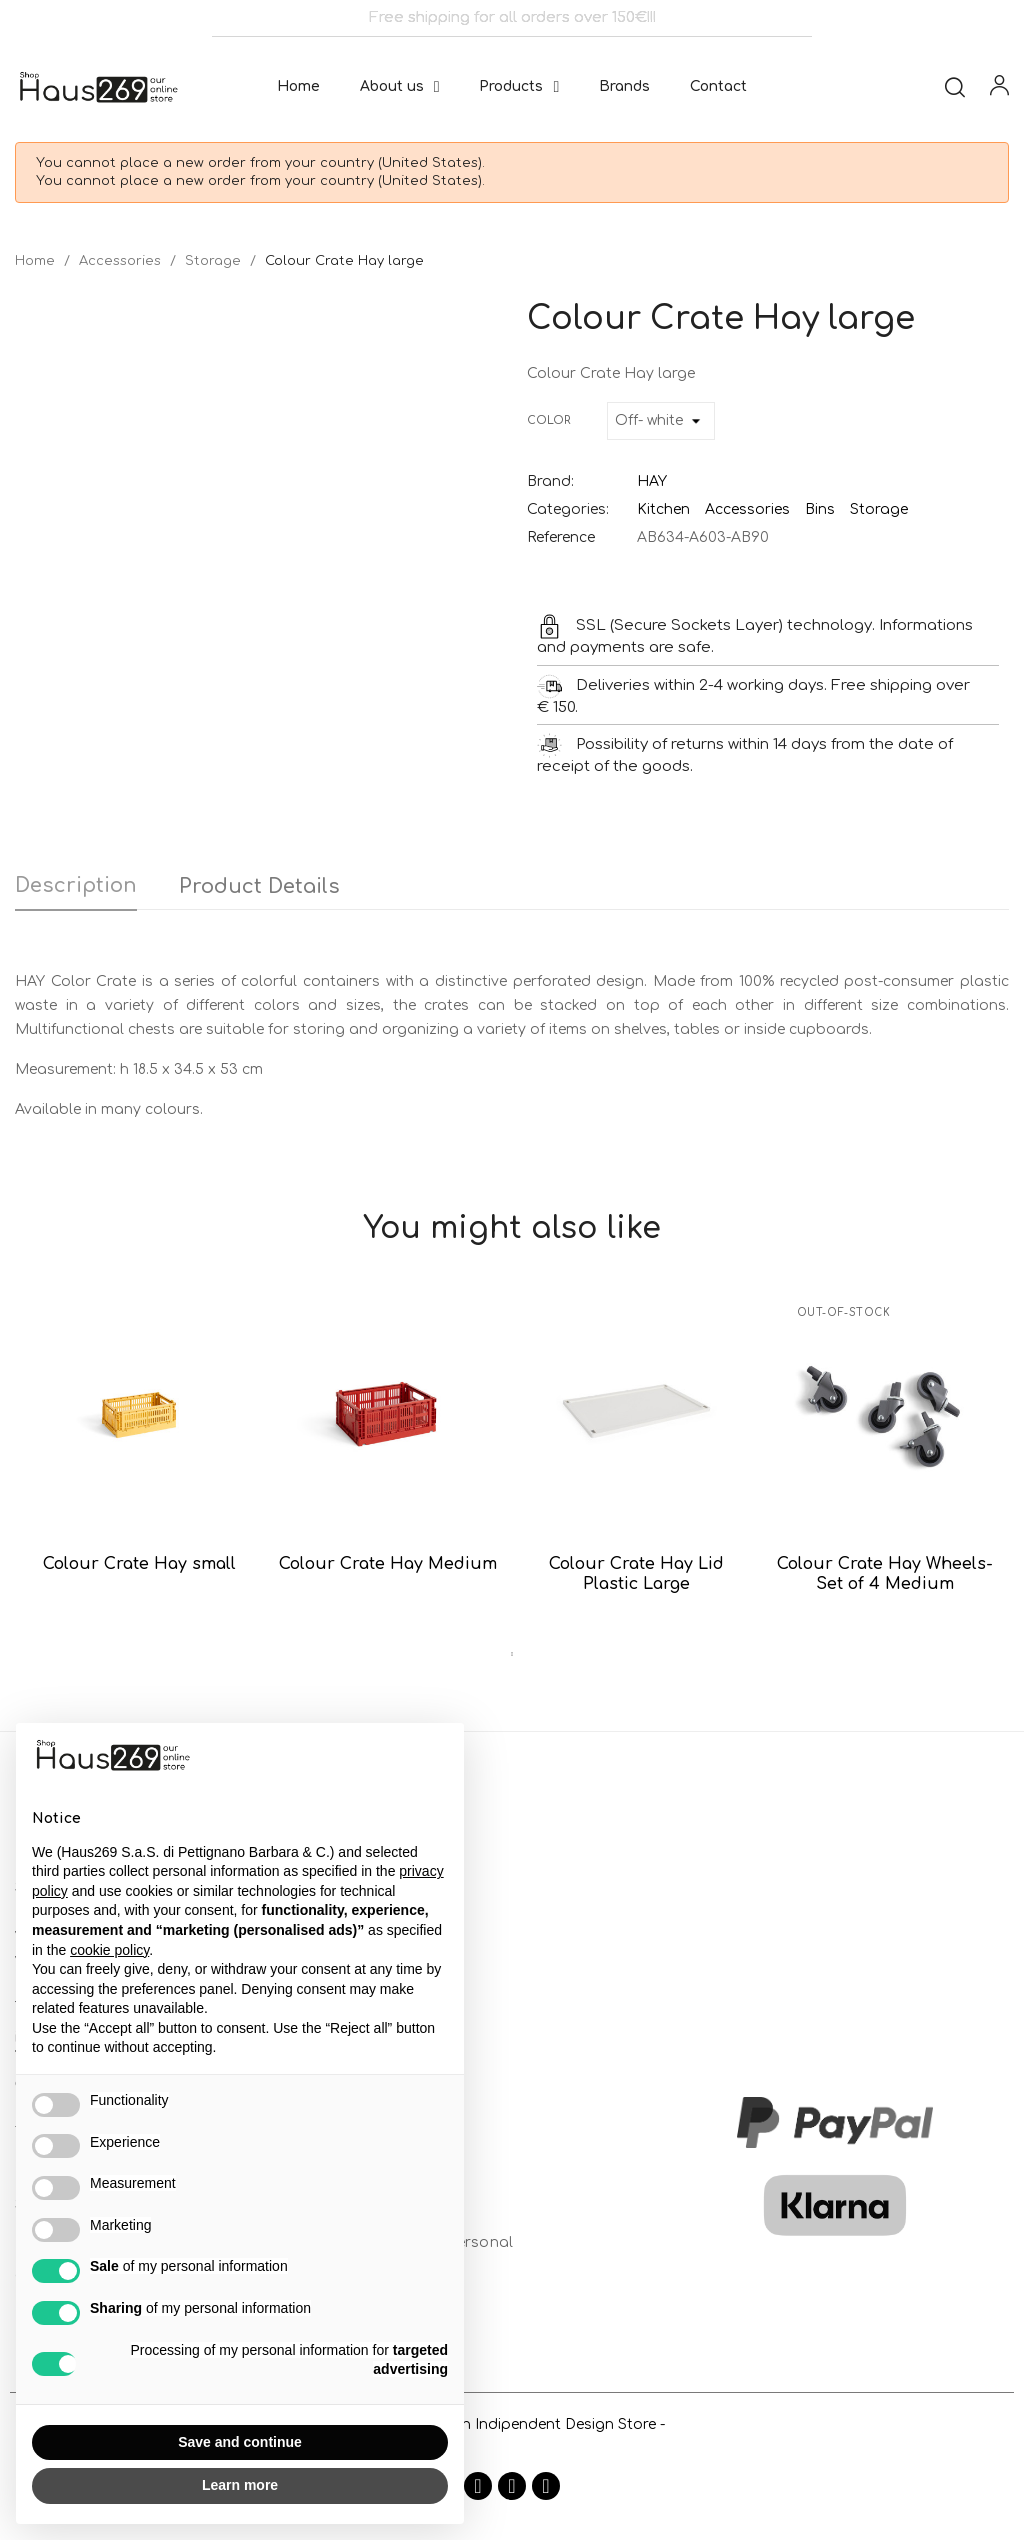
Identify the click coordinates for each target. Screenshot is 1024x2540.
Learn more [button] (240, 2485)
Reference (561, 537)
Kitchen (663, 509)
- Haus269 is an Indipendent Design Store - (512, 2424)
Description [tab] (76, 885)
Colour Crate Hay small (139, 1564)
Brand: (550, 481)
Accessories (747, 509)
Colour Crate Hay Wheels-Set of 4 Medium (885, 1574)
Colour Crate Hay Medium (388, 1564)
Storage (879, 509)
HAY (652, 481)
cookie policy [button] (109, 1950)
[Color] (661, 421)
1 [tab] (512, 1654)
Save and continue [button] (240, 2442)
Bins (820, 509)
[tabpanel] (139, 1454)
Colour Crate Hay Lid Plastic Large (636, 1574)
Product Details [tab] (259, 886)
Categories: (568, 509)
